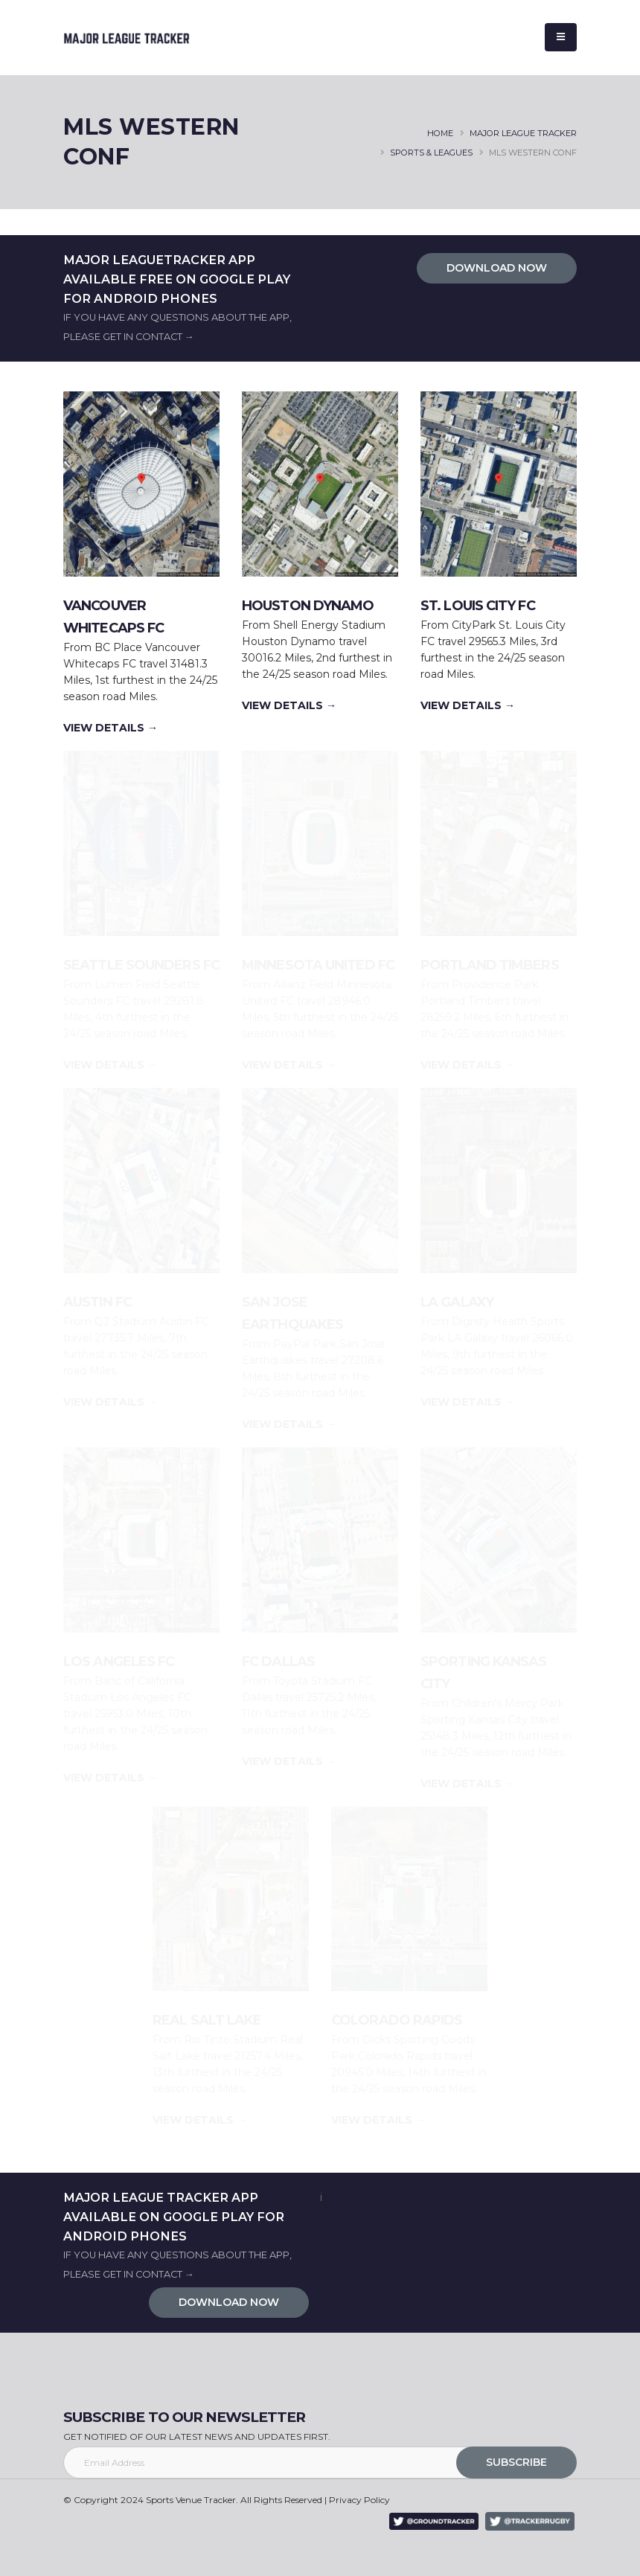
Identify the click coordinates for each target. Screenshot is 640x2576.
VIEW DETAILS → (110, 727)
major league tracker (523, 133)
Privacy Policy (359, 2499)
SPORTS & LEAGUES (431, 152)
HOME (440, 133)
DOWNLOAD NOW (497, 268)
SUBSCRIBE (516, 2462)
